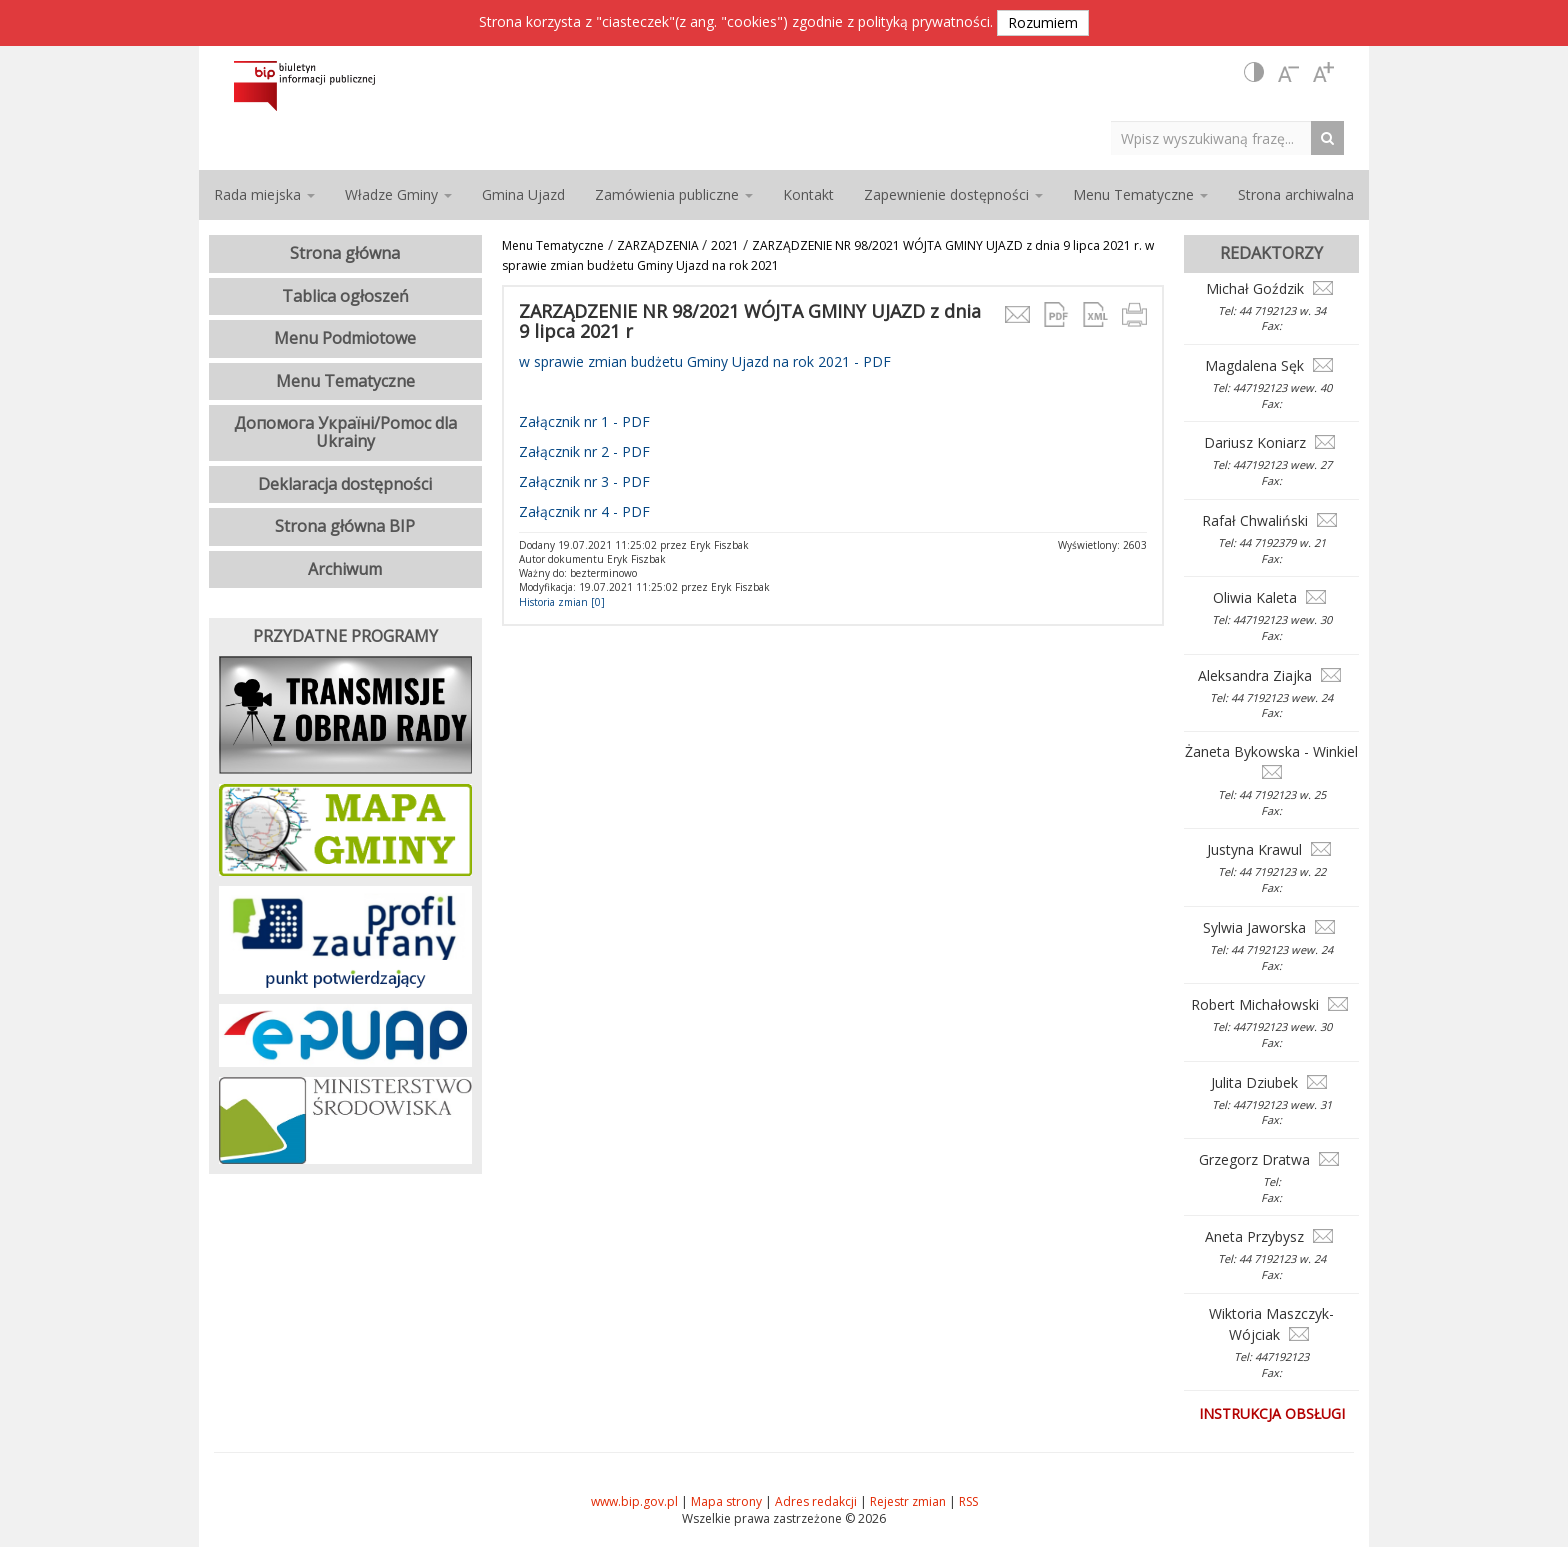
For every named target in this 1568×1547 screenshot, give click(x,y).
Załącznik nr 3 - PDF (584, 481)
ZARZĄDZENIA (659, 245)
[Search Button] (1332, 137)
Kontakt (808, 194)
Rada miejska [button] (264, 194)
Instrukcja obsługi (1272, 1413)
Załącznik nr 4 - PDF (584, 511)
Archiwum (345, 569)
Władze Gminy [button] (398, 194)
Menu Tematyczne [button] (1140, 194)
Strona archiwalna (1296, 194)
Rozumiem (1043, 22)
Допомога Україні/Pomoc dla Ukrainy (345, 432)
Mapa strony (726, 1501)
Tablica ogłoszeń (345, 296)
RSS (968, 1501)
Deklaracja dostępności (345, 484)
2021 (725, 245)
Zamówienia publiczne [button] (674, 194)
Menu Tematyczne (553, 245)
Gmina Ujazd (523, 194)
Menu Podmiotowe (345, 338)
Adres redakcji (816, 1501)
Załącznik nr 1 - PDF (584, 421)
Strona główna (345, 253)
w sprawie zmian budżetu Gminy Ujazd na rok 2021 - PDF (705, 361)
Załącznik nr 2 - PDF (584, 451)
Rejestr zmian (908, 1501)
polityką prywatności (924, 21)
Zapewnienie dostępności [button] (953, 194)
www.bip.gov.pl (634, 1501)
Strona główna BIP (345, 526)
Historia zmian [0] (562, 602)
